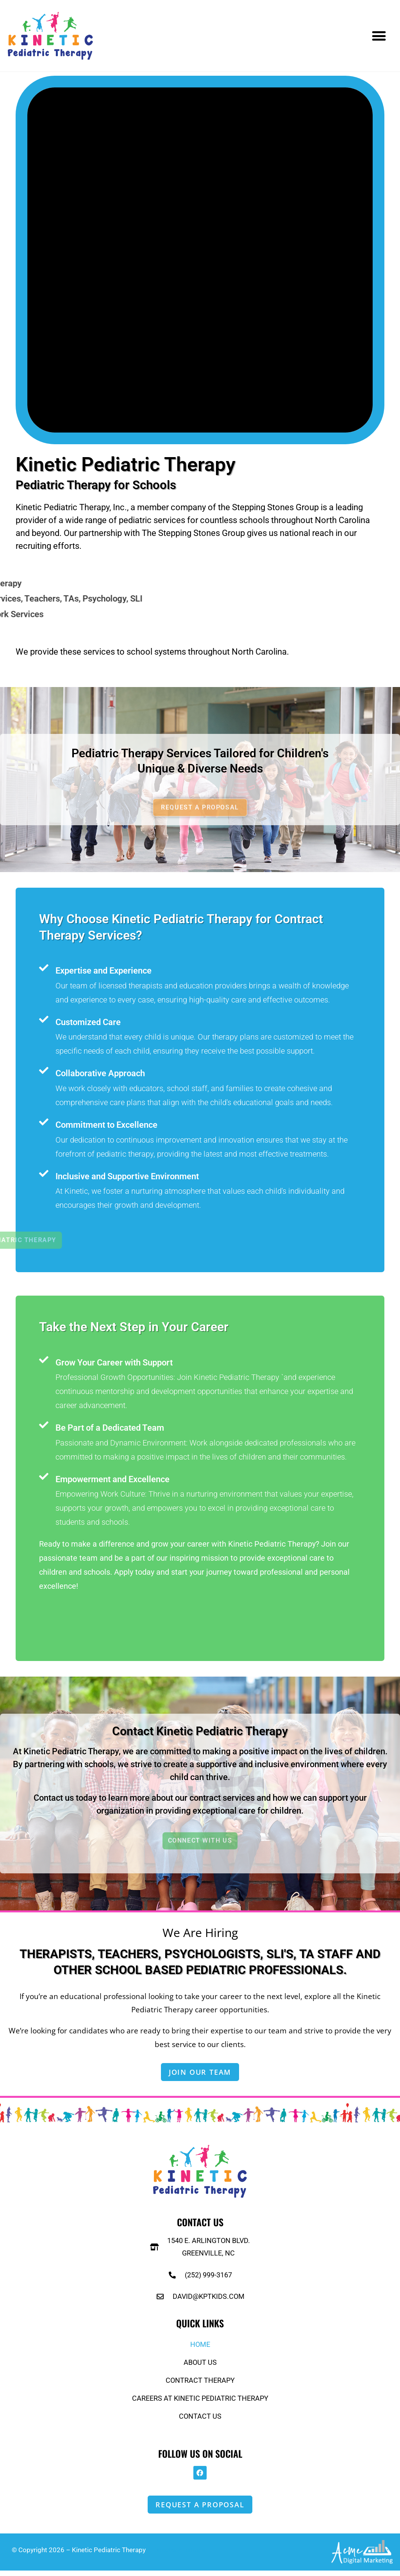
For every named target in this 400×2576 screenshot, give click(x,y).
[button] (379, 36)
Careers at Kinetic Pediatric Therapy (200, 2401)
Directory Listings (179, 2555)
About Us (200, 2365)
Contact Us (200, 2419)
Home (200, 2347)
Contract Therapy (200, 2383)
